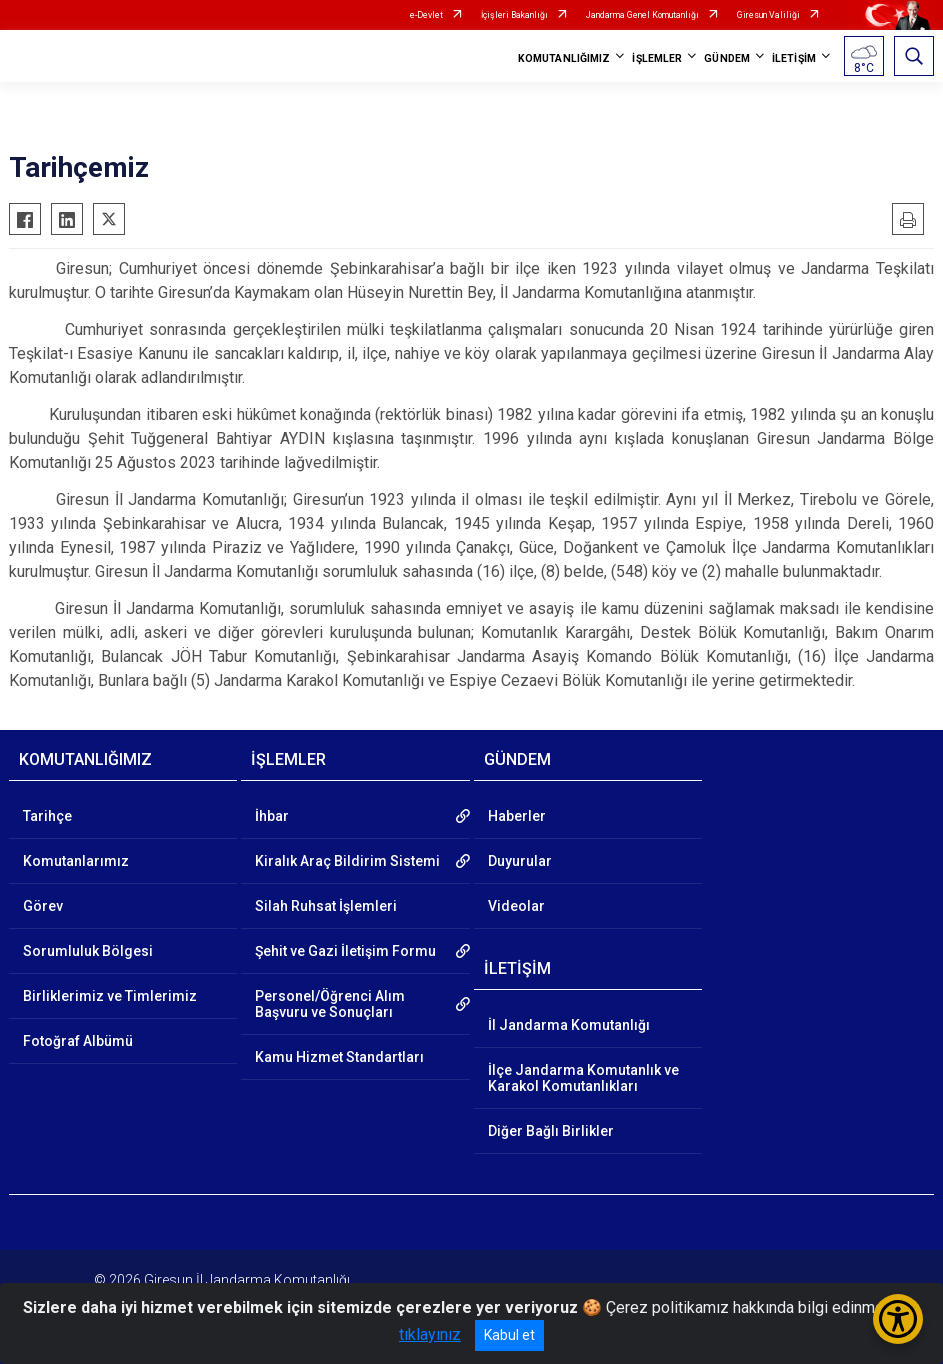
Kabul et (509, 1335)
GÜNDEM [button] (727, 58)
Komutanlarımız (76, 861)
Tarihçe (47, 816)
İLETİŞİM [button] (794, 58)
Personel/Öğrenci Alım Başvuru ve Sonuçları (330, 1004)
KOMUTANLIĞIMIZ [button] (564, 58)
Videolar (516, 906)
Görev (43, 906)
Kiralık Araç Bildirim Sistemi (347, 861)
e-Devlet (426, 15)
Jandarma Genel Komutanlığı (642, 15)
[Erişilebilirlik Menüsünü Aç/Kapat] (898, 1319)
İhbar (272, 816)
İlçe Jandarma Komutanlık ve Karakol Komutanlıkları (583, 1078)
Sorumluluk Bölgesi (88, 951)
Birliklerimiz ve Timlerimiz (110, 996)
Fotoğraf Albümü (78, 1041)
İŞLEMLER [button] (657, 58)
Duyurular (520, 861)
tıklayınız (430, 1334)
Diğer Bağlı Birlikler (551, 1131)
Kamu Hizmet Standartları (339, 1057)
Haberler (517, 816)
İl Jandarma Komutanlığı (569, 1025)
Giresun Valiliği (768, 15)
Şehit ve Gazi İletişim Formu (345, 951)
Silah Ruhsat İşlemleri (326, 906)
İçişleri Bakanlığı (514, 15)
